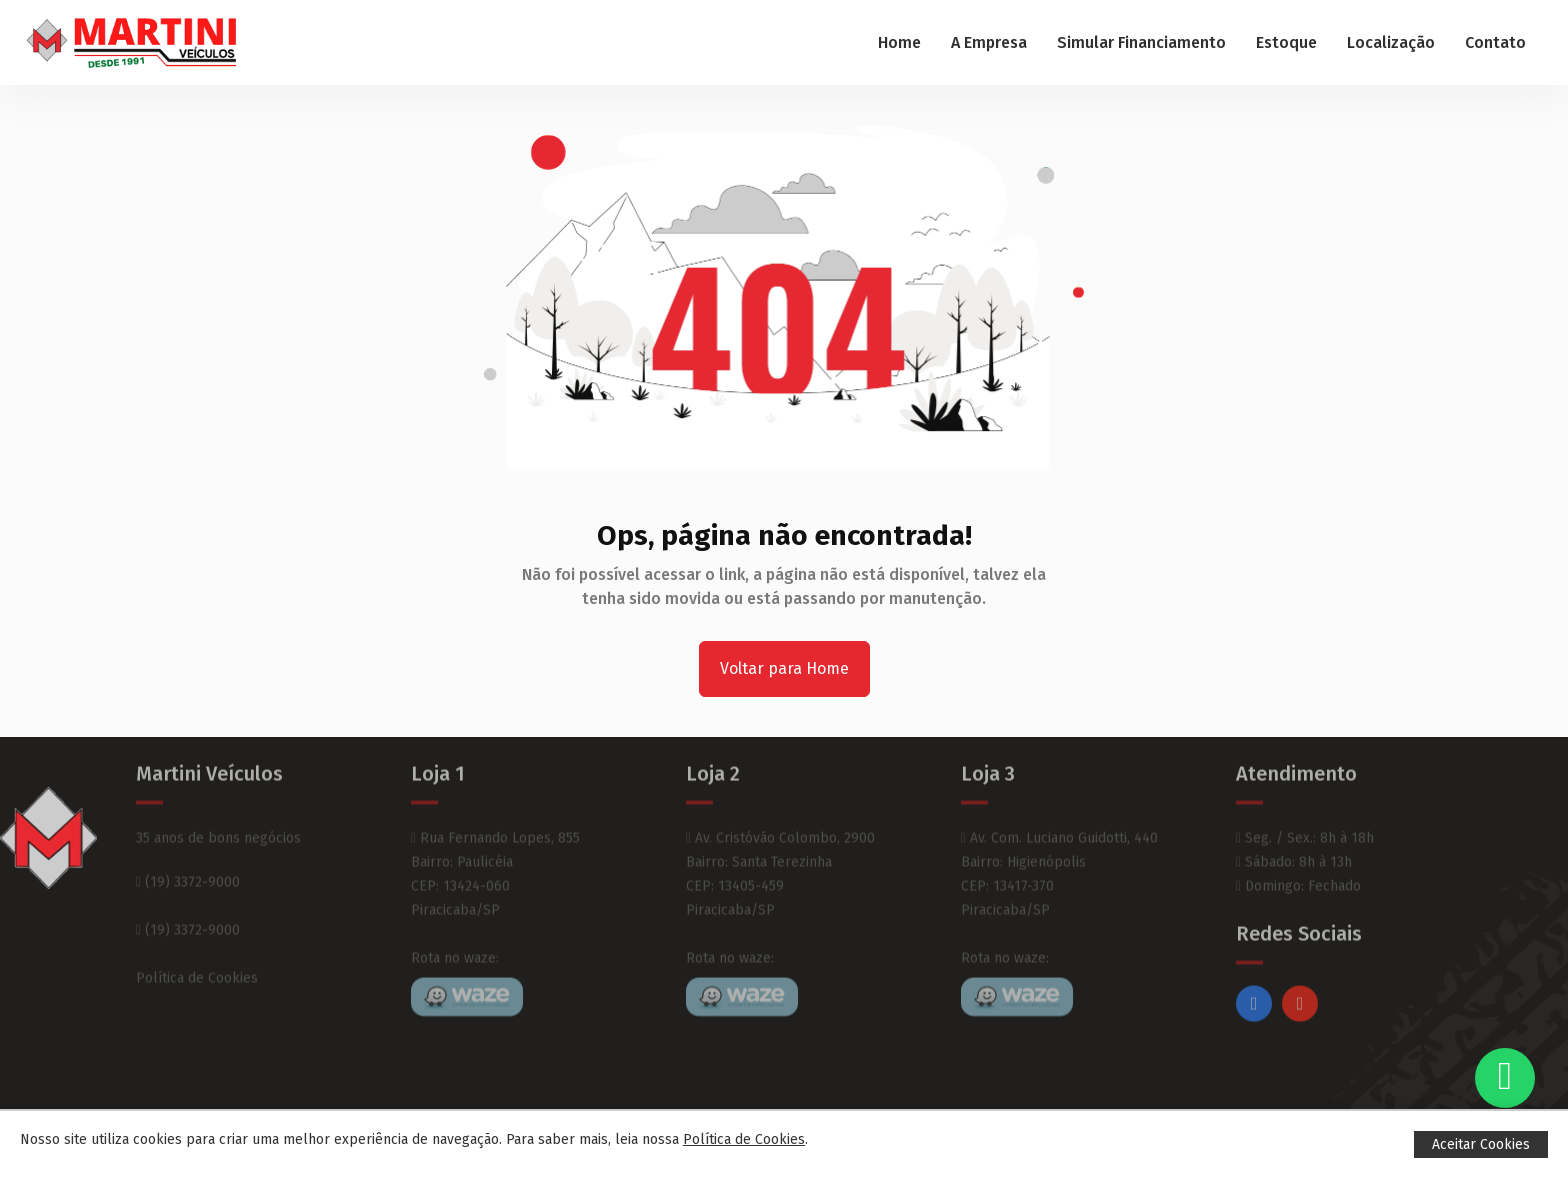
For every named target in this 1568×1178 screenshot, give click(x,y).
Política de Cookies (197, 950)
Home (899, 42)
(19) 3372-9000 (188, 854)
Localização (1391, 42)
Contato (1495, 42)
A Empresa (989, 42)
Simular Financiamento (1141, 42)
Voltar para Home (784, 668)
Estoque (1286, 42)
